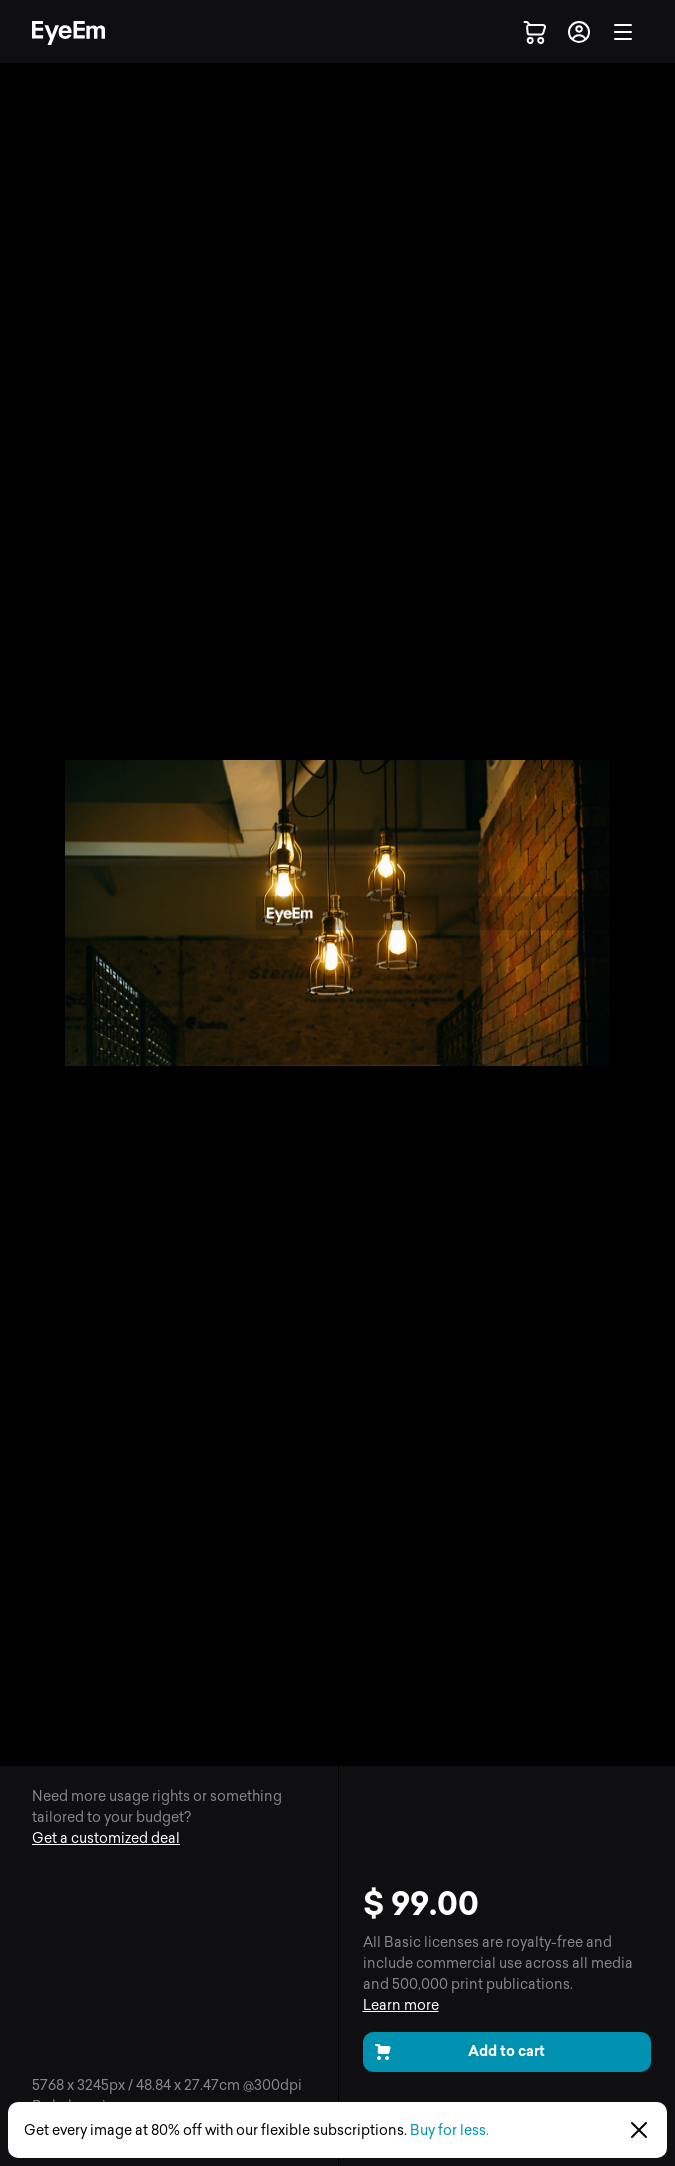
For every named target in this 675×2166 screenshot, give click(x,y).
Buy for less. (449, 2130)
